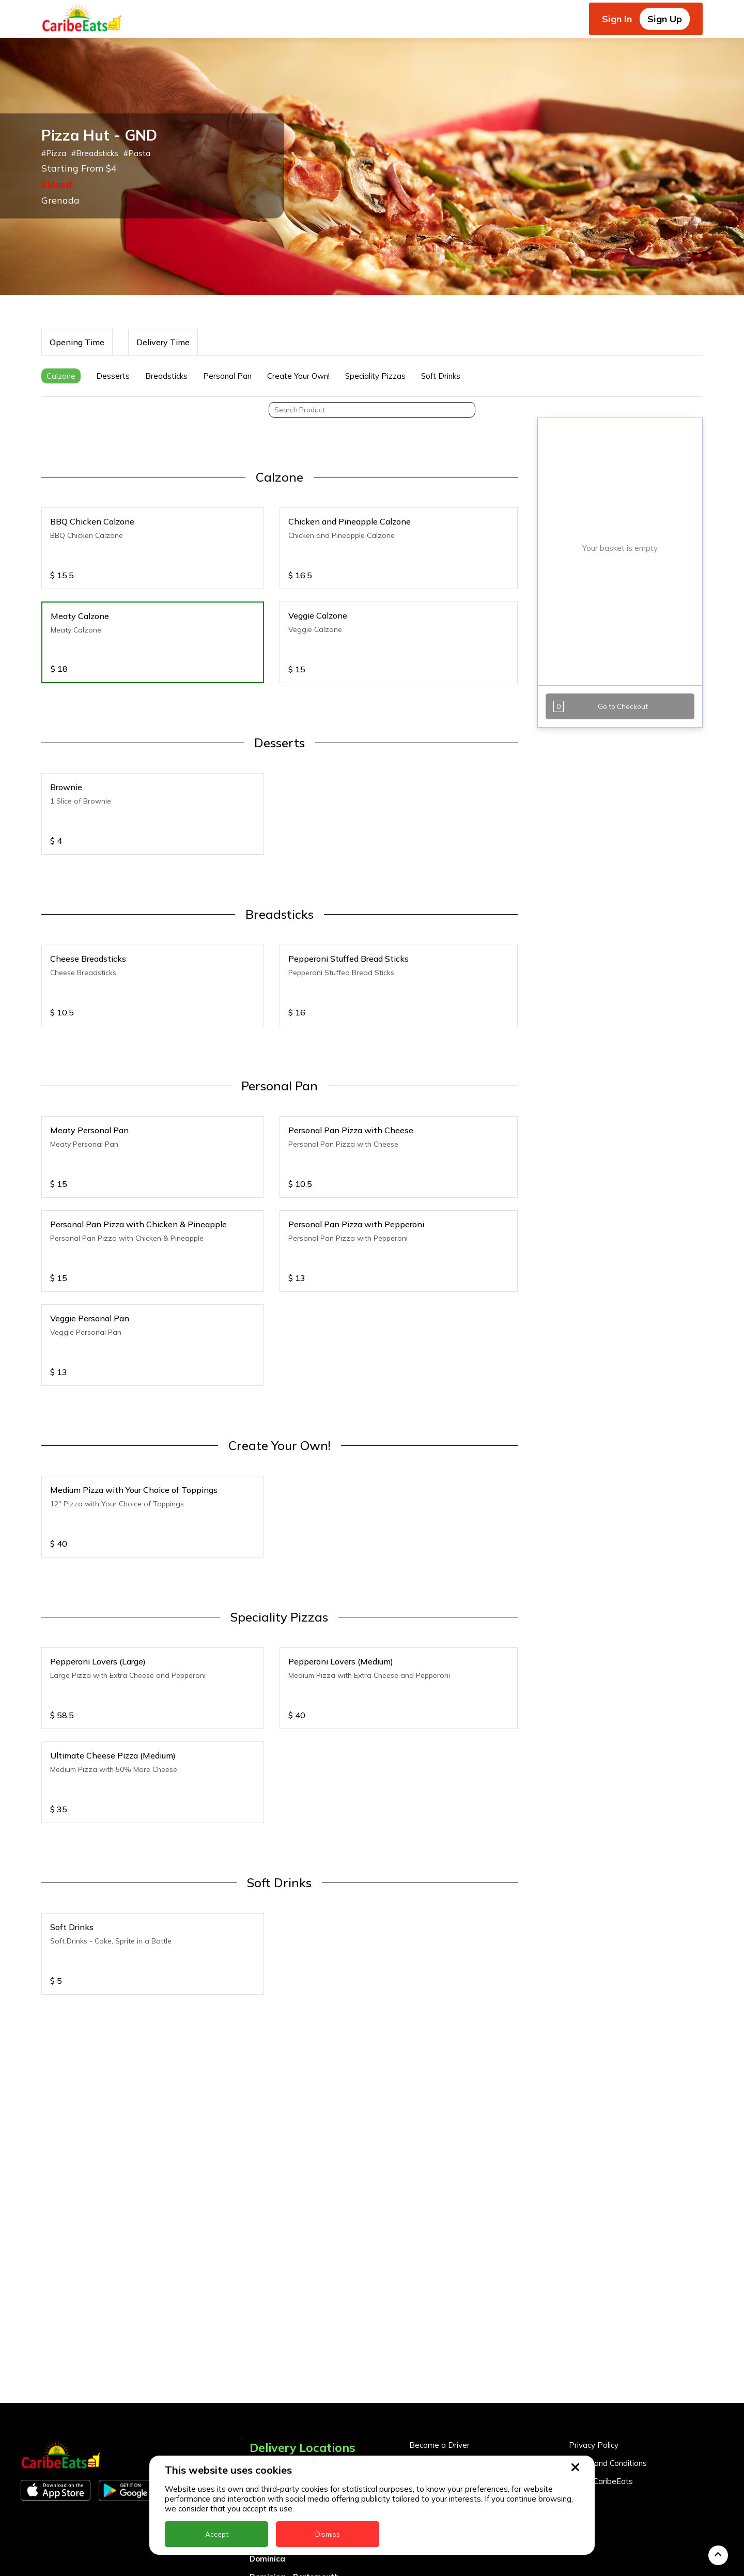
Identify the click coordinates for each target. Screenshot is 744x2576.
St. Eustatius (274, 2567)
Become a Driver (439, 2308)
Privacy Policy (593, 2308)
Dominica (267, 2422)
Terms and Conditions (608, 2327)
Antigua (265, 2350)
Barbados (269, 2386)
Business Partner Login (451, 2345)
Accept (216, 2534)
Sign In (617, 19)
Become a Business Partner (459, 2327)
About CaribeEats (601, 2345)
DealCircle (269, 2404)
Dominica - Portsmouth (294, 2440)
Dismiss (327, 2534)
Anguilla (265, 2332)
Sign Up (664, 19)
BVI (256, 2368)
